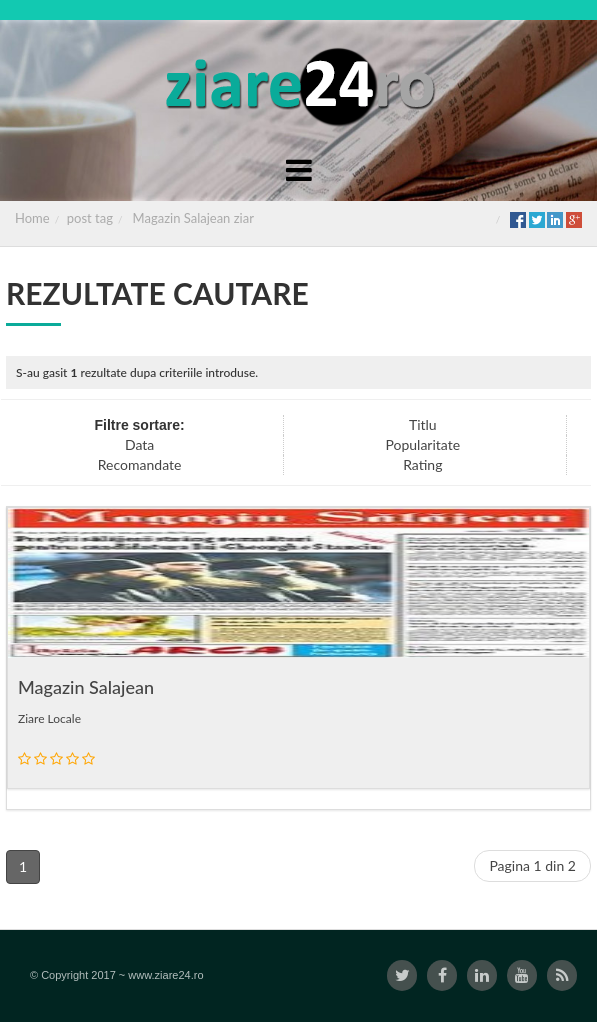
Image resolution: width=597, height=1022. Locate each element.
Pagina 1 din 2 (532, 865)
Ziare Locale (49, 718)
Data (139, 444)
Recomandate (140, 464)
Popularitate (422, 444)
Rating (422, 464)
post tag (90, 218)
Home (32, 218)
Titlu (423, 424)
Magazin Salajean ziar (193, 218)
